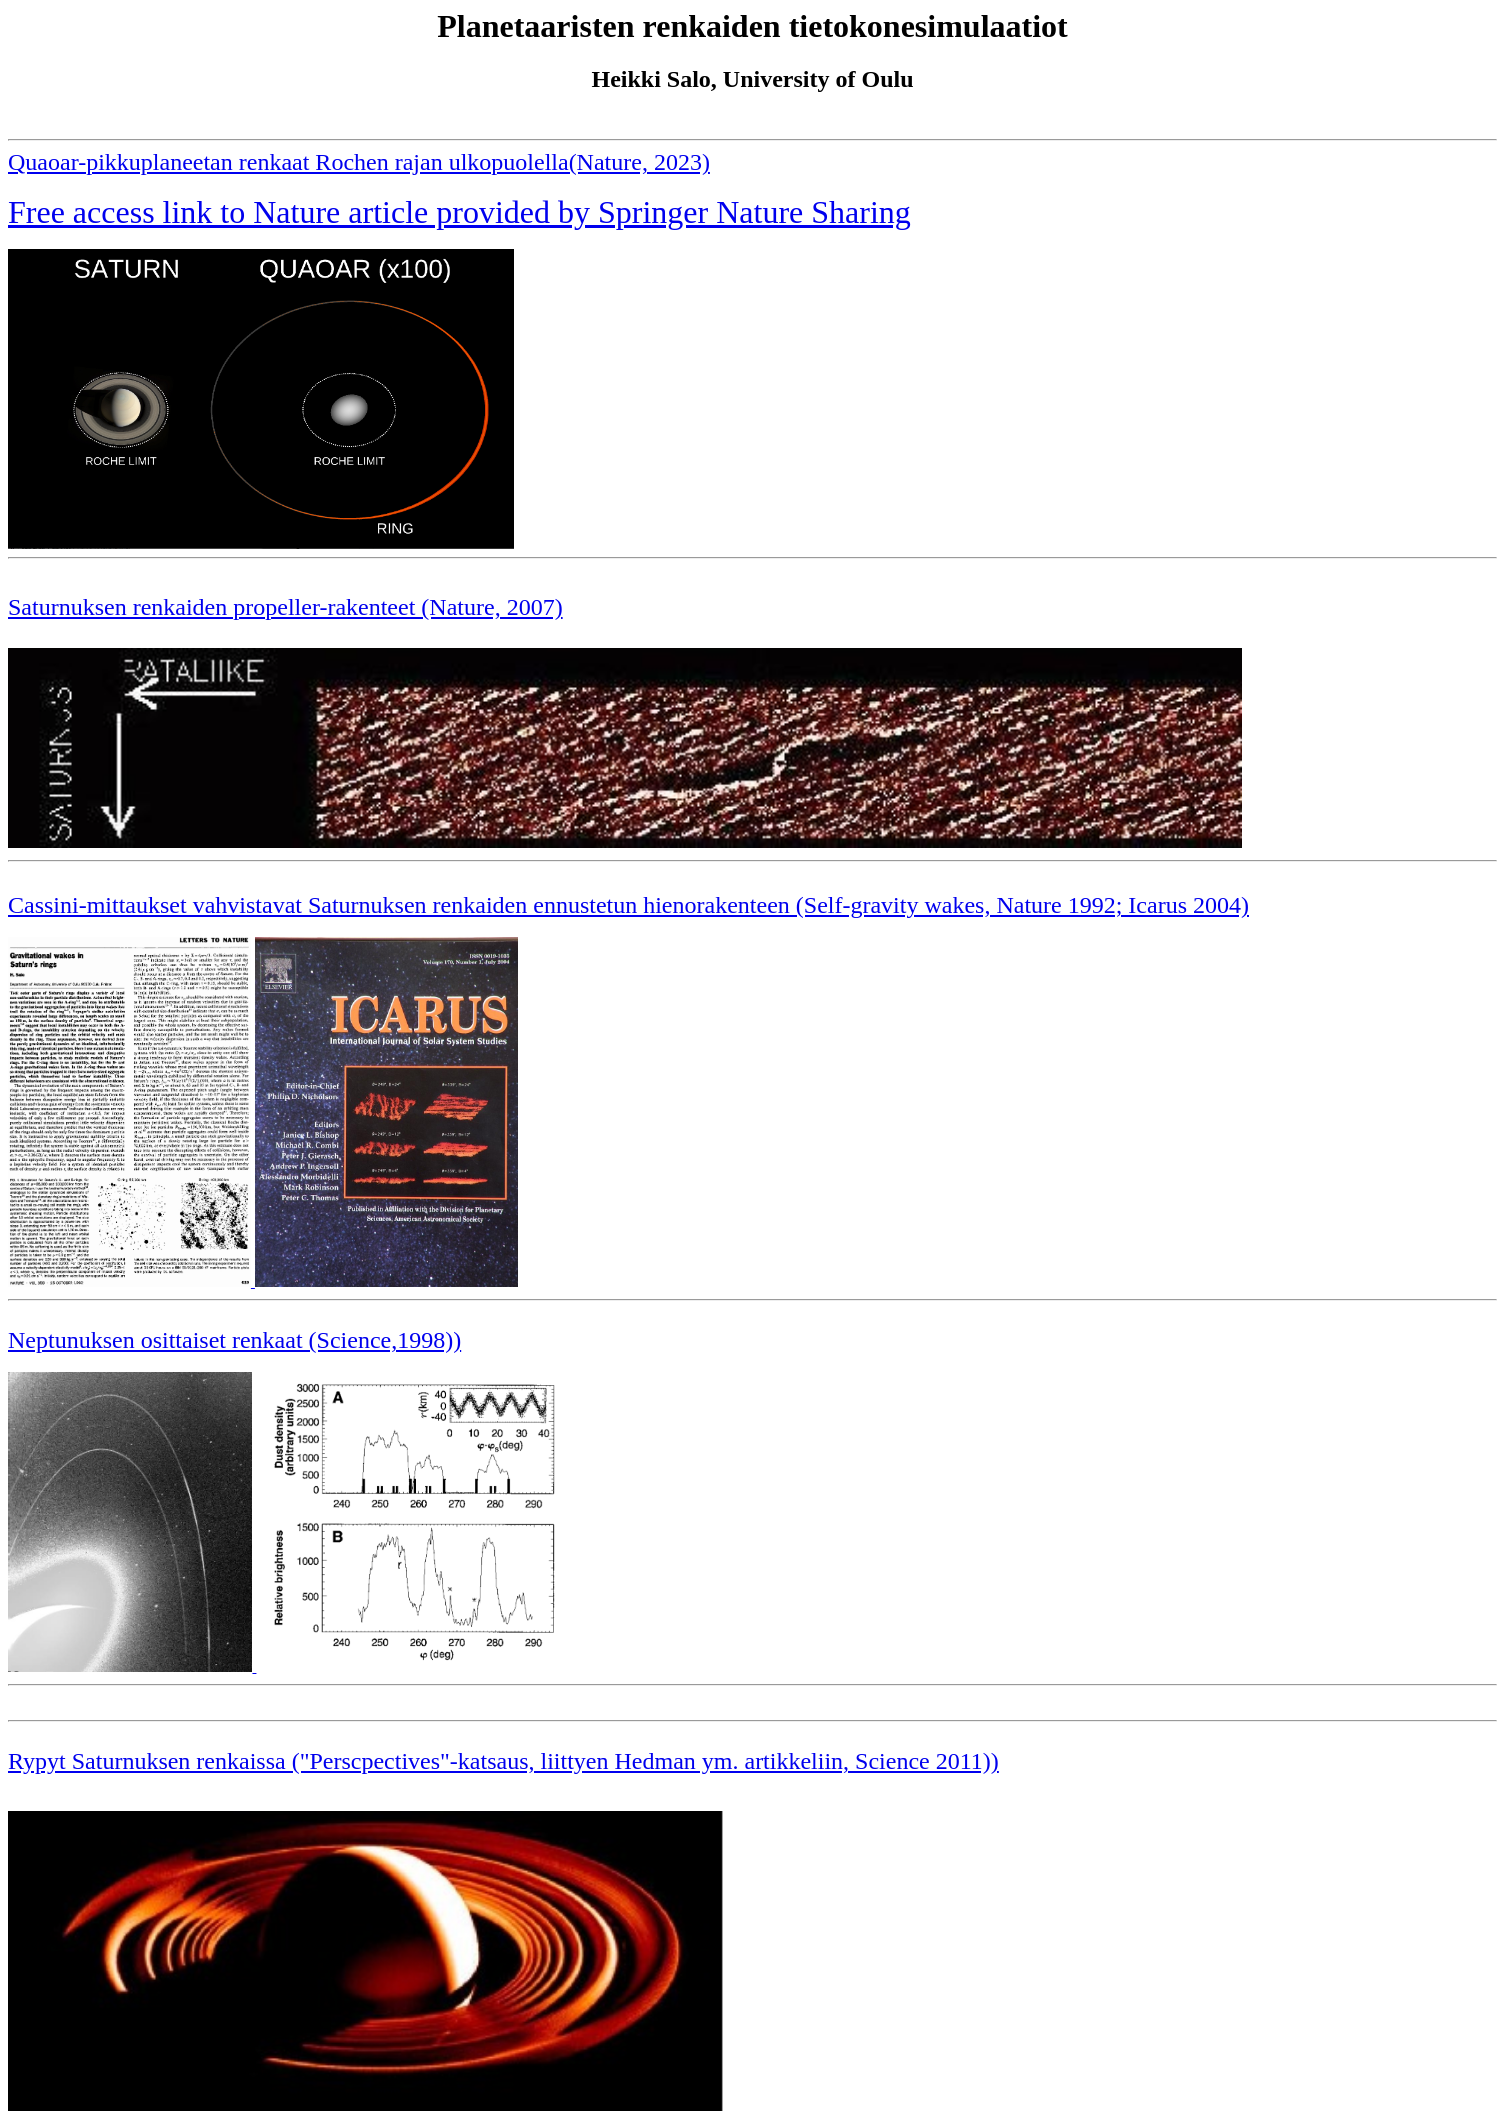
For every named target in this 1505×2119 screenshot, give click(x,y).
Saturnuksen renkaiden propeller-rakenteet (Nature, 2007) (285, 607)
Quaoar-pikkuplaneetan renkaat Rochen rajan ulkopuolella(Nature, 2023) (359, 162)
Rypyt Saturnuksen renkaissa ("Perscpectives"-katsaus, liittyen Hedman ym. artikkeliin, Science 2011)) (503, 1761)
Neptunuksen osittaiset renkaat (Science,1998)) (234, 1340)
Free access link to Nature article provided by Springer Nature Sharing (459, 212)
